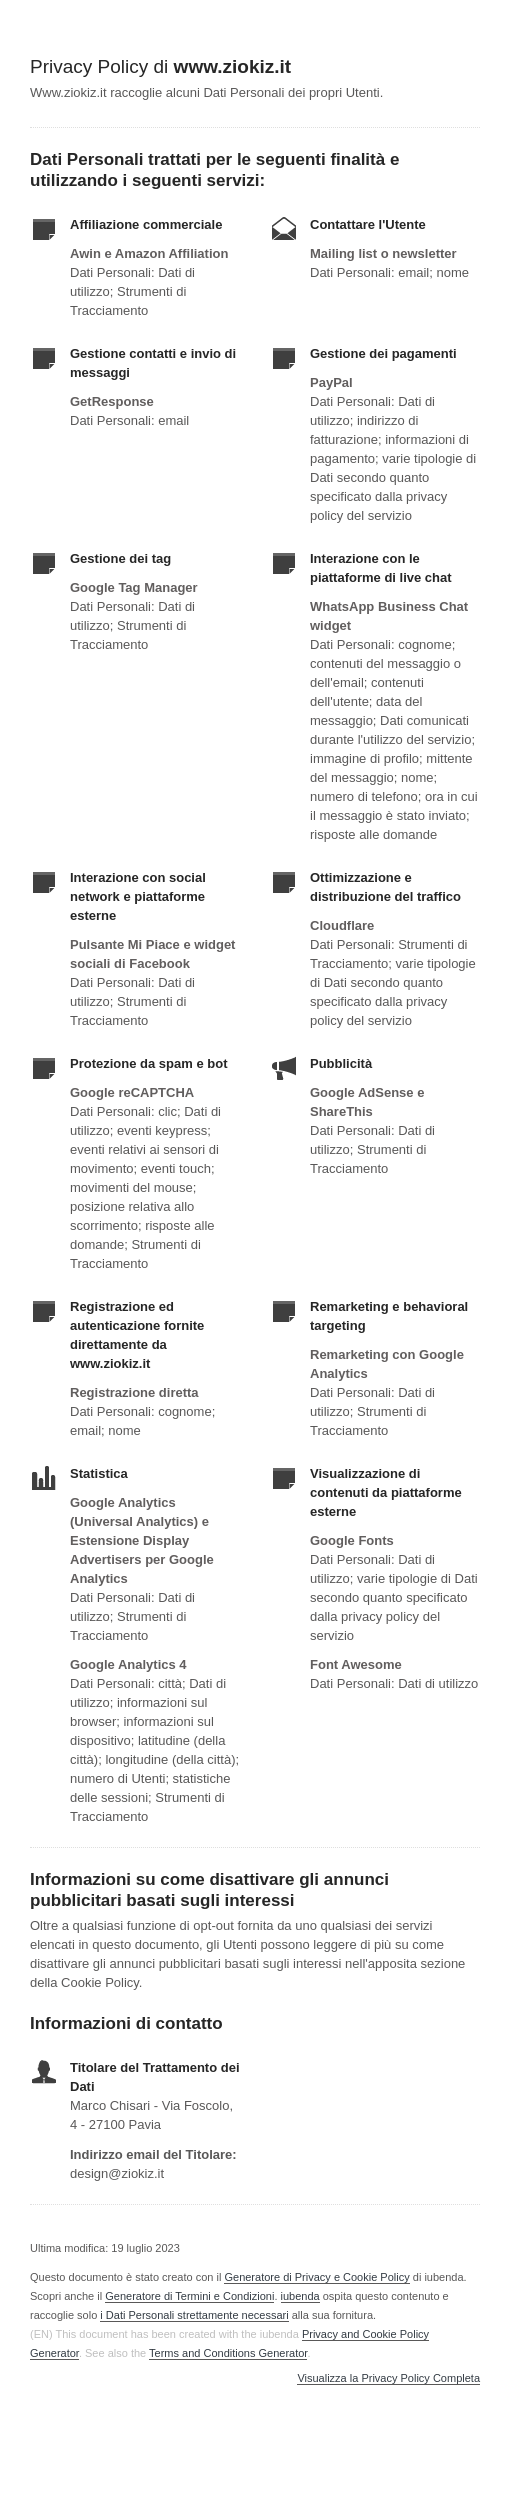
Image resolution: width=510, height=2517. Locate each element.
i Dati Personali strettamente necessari (194, 2315)
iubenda (300, 2296)
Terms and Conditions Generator (228, 2353)
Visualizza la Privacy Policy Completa (388, 2378)
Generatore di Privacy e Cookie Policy (316, 2277)
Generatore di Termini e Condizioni (189, 2296)
